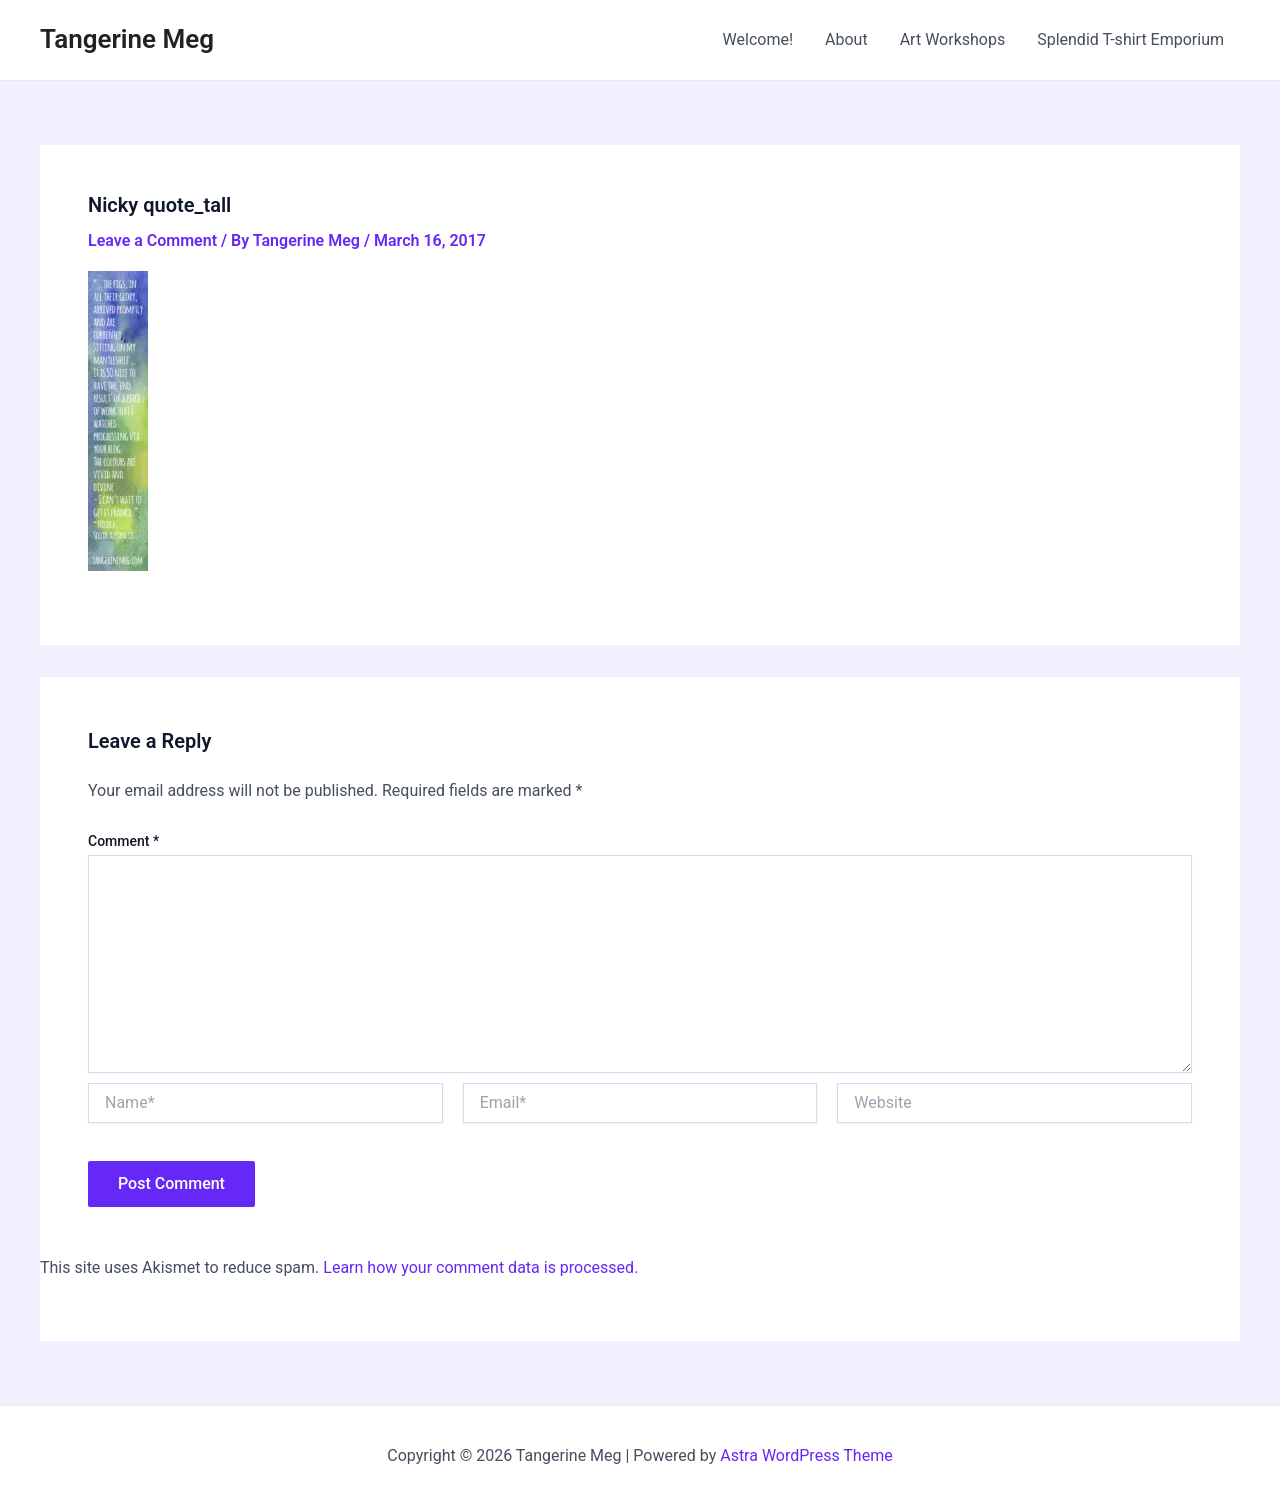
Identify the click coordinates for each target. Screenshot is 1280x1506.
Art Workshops (953, 39)
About (846, 39)
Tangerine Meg (127, 39)
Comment (123, 841)
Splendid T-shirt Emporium (1130, 39)
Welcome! (758, 39)
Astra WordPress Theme (806, 1455)
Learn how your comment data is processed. (480, 1267)
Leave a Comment (152, 240)
